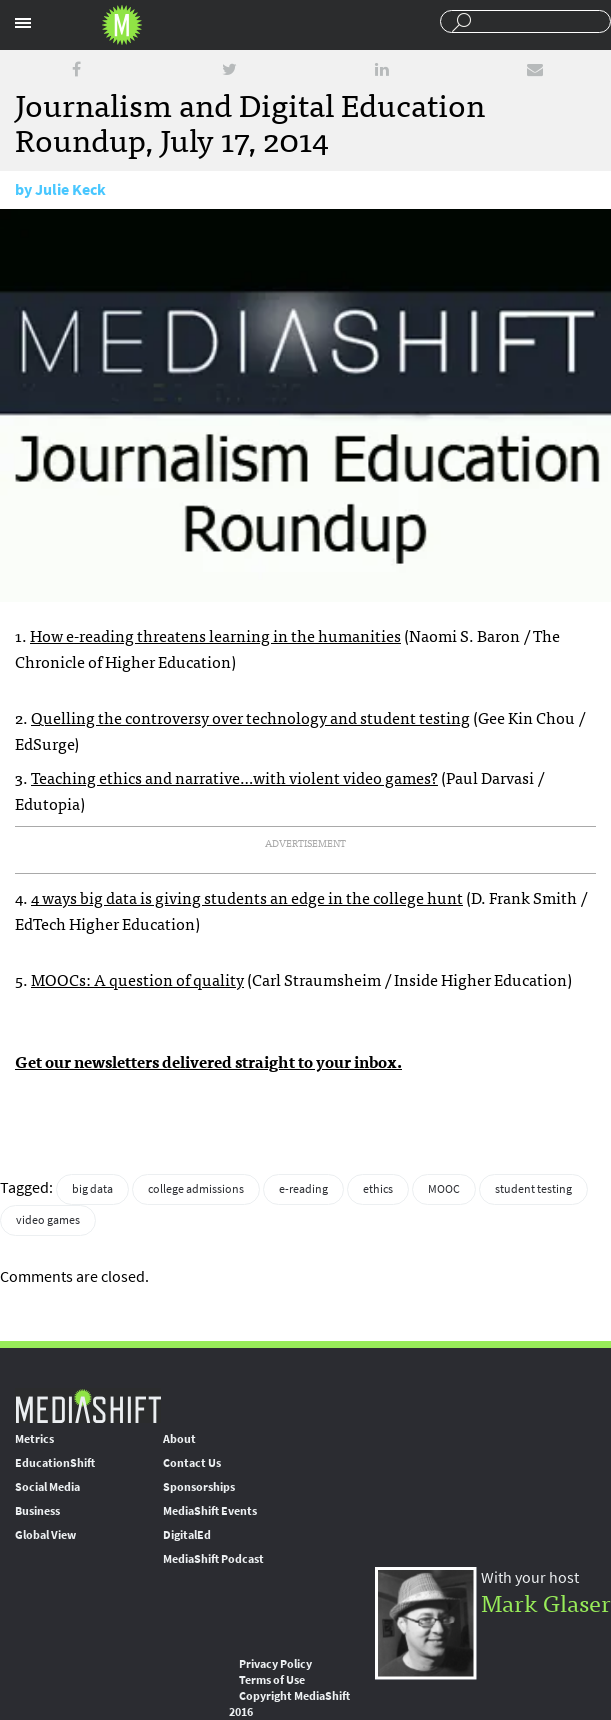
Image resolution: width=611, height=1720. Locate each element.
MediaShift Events (210, 1511)
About (179, 1439)
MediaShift (88, 1405)
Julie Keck (70, 189)
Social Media (47, 1487)
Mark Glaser (546, 1601)
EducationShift (55, 1463)
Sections (23, 23)
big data (92, 1189)
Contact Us (192, 1463)
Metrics (34, 1439)
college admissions (196, 1189)
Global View (45, 1535)
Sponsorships (199, 1487)
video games (48, 1220)
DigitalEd (187, 1535)
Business (37, 1511)
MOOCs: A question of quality (137, 979)
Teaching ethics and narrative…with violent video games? (234, 777)
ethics (378, 1189)
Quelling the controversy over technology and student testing (250, 717)
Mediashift (122, 25)
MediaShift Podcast (213, 1559)
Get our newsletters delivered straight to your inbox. (208, 1061)
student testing (533, 1189)
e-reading (303, 1189)
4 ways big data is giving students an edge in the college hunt (247, 897)
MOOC (444, 1189)
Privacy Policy (275, 1664)
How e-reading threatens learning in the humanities (215, 635)
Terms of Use (272, 1680)
